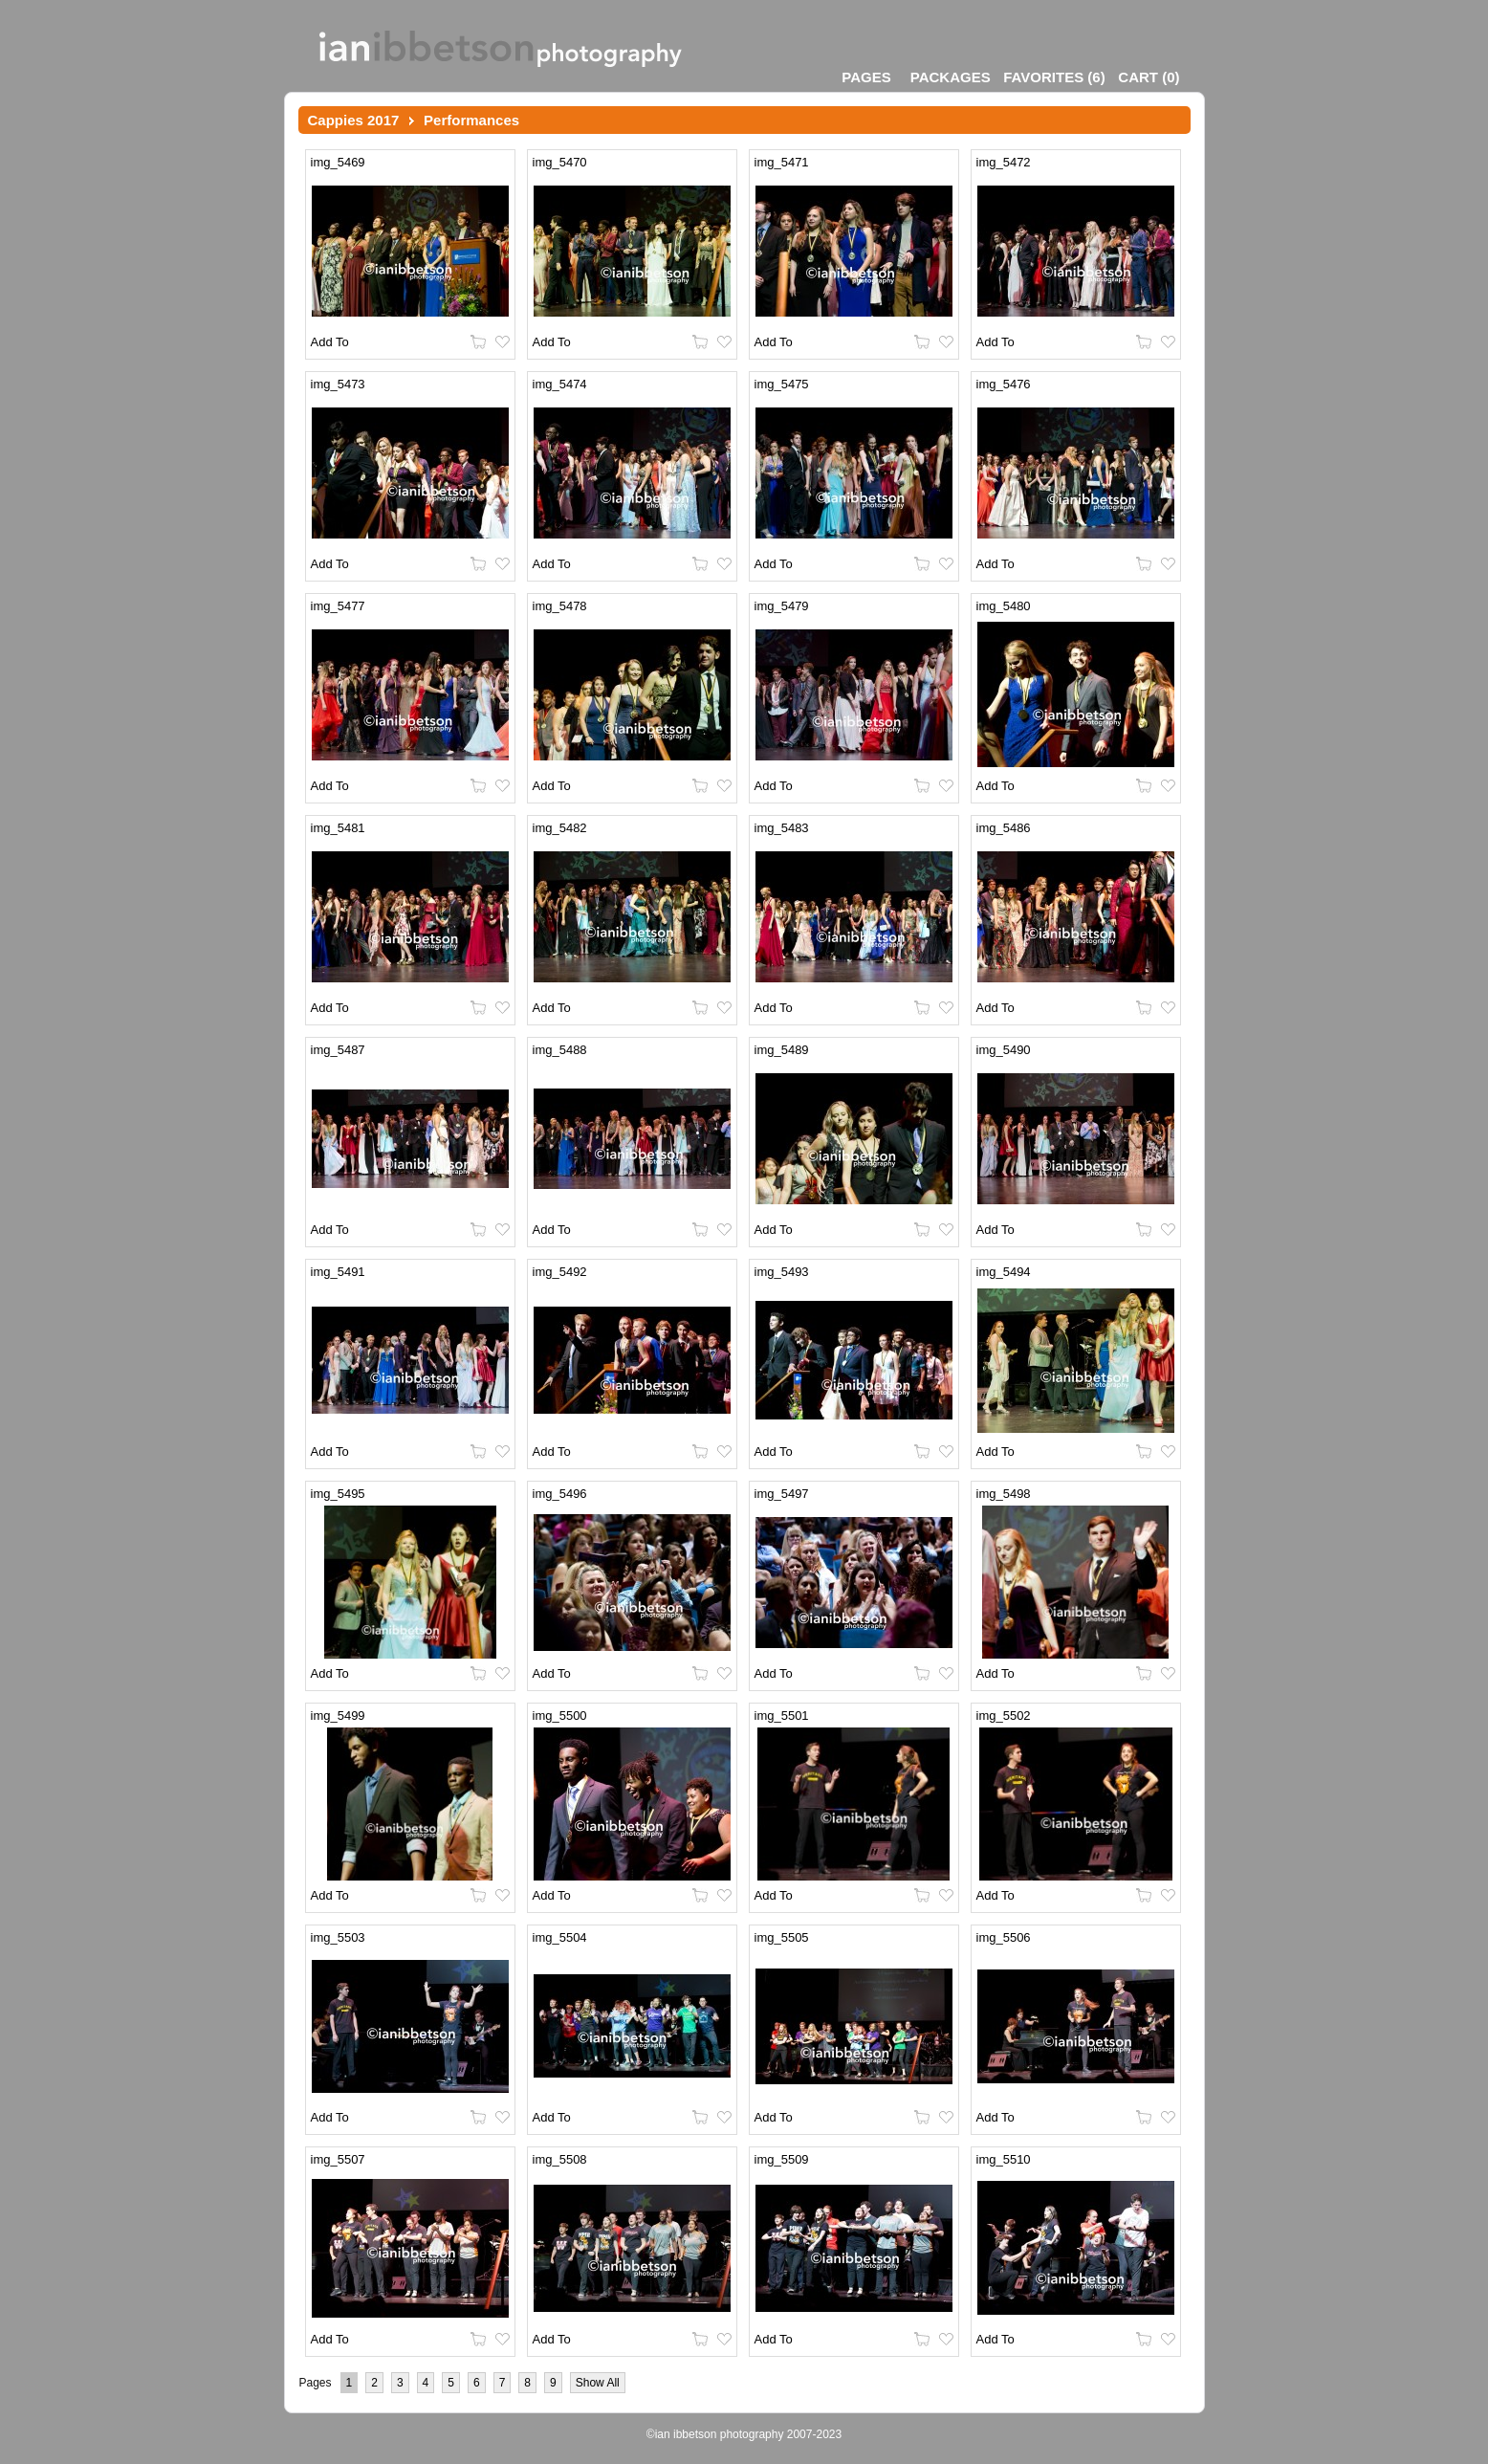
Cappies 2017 (354, 120)
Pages (866, 77)
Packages (950, 77)
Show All (598, 2382)
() (1054, 77)
